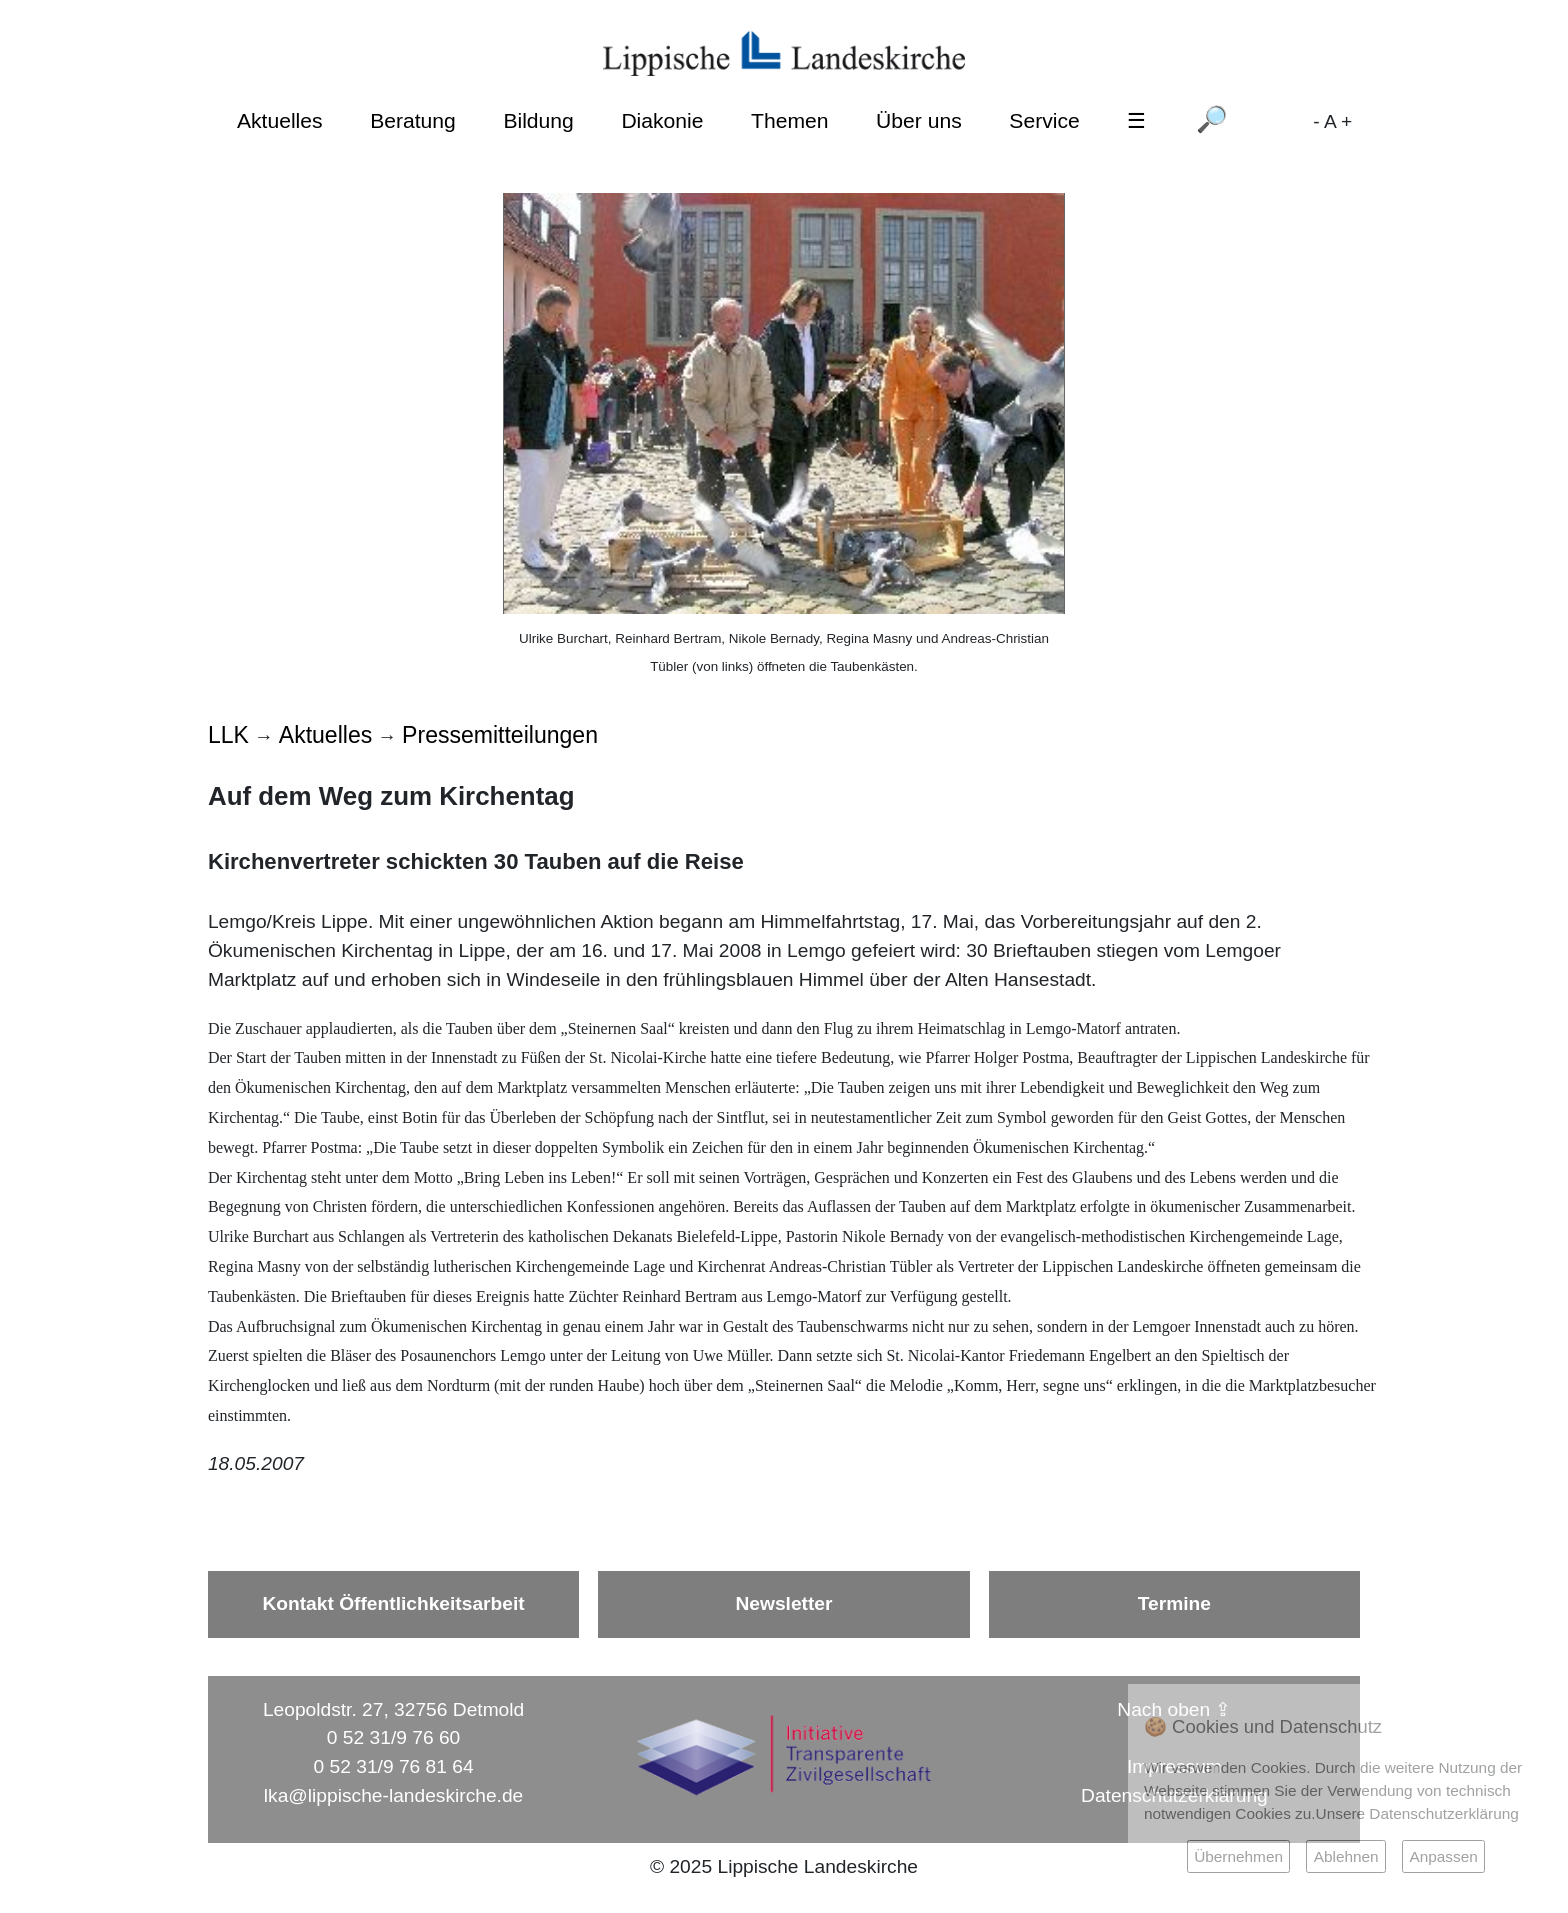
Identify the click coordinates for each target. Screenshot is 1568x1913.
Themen (789, 120)
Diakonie (662, 120)
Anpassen (1443, 1856)
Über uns (919, 120)
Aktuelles (280, 120)
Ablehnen (1346, 1856)
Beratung (413, 120)
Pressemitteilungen (500, 735)
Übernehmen (1238, 1856)
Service (1044, 120)
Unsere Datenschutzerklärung (1417, 1813)
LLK (228, 735)
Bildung (538, 120)
